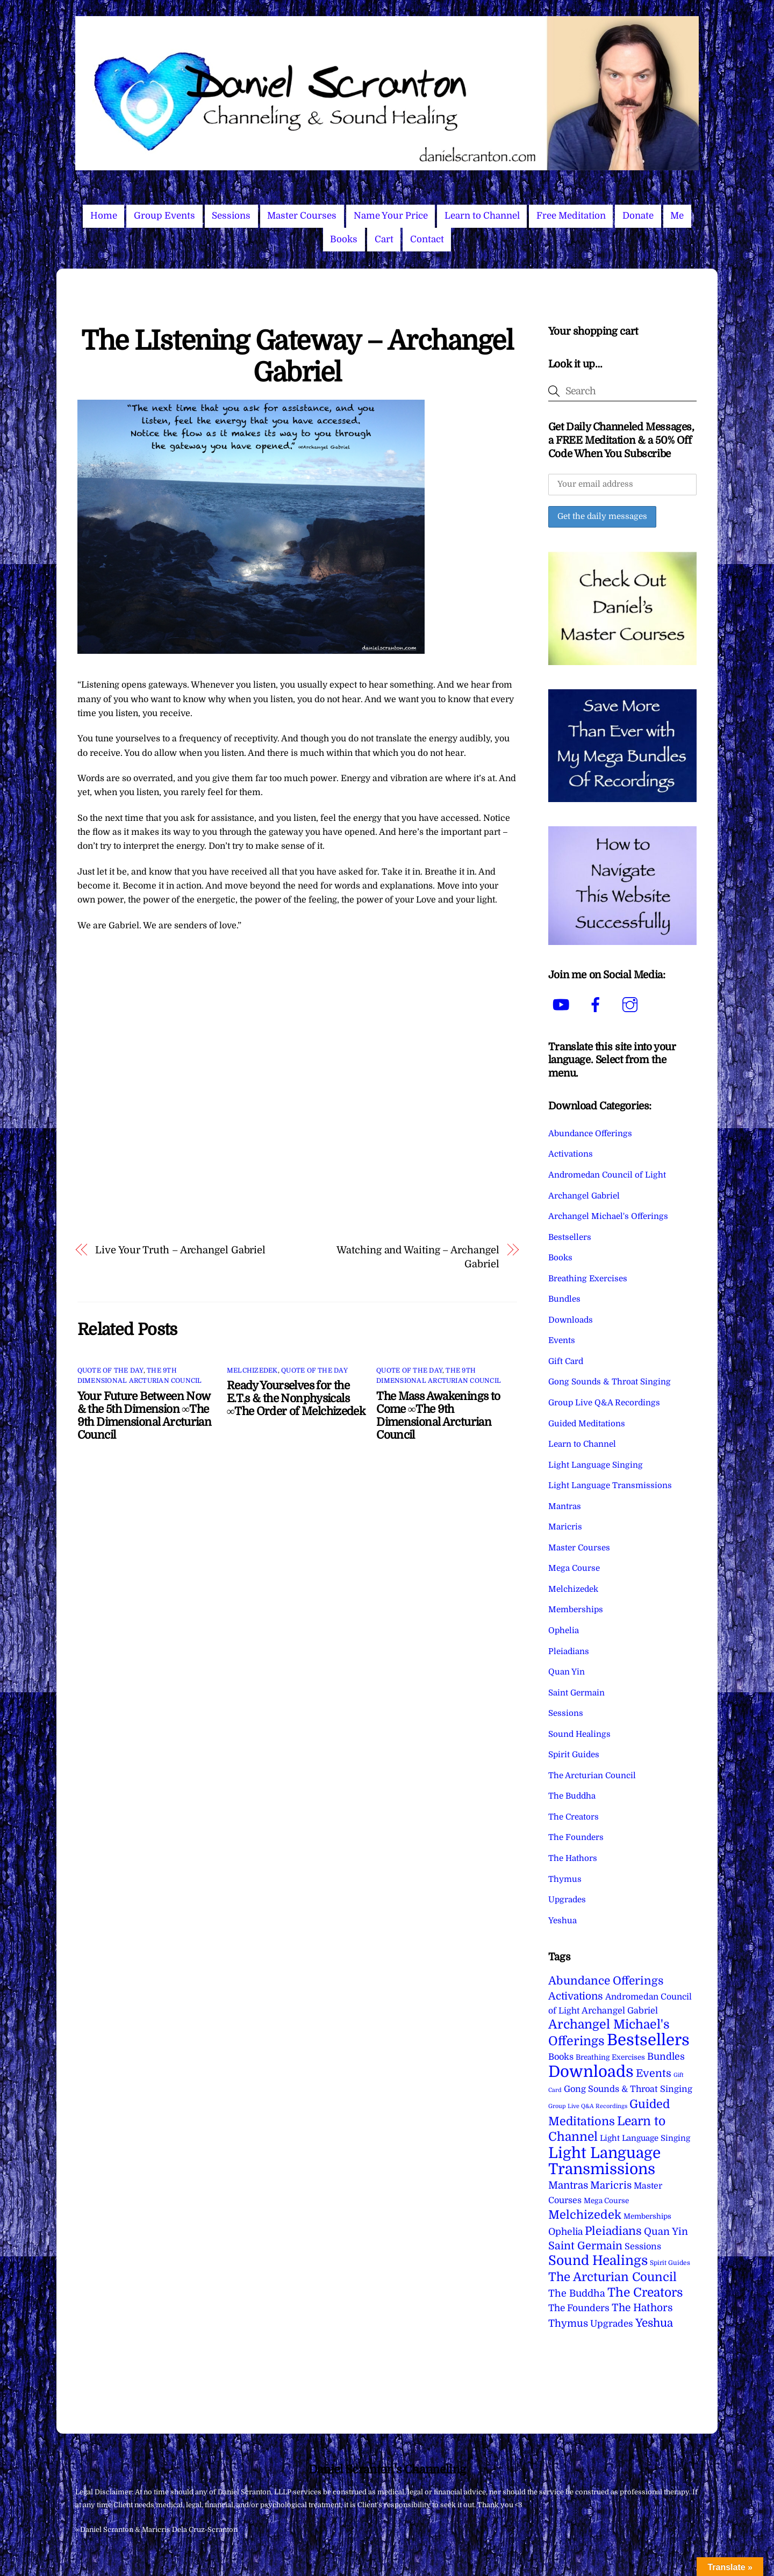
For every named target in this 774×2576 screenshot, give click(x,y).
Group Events (164, 216)
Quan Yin (566, 1672)
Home (103, 216)
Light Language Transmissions (610, 1485)
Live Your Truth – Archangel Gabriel (180, 1249)
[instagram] (632, 1004)
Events (561, 1340)
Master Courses (301, 216)
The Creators (573, 1817)
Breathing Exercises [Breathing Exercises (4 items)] (610, 2057)
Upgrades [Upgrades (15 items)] (611, 2324)
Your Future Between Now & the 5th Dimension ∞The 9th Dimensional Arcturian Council (144, 1415)
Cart (384, 239)
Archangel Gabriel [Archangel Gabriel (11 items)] (620, 2010)
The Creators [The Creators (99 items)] (645, 2292)
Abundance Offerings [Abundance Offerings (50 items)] (605, 1980)
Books (343, 239)
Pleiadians (568, 1651)
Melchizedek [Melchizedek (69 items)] (584, 2214)
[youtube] (563, 1004)
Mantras (564, 1506)
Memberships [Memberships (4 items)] (647, 2216)
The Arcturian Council (592, 1775)
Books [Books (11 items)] (561, 2057)
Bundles (564, 1299)
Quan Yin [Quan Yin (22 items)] (666, 2231)
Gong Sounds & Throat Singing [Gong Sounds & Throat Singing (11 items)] (628, 2089)
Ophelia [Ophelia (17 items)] (565, 2231)
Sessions (231, 216)
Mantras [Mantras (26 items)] (568, 2185)
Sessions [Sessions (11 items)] (643, 2246)
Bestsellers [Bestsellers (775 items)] (648, 2040)
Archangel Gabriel (584, 1196)
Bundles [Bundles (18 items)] (666, 2056)
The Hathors (572, 1858)
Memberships (575, 1609)
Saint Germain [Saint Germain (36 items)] (585, 2246)
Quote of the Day (110, 1370)
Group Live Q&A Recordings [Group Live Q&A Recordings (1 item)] (587, 2106)
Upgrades (567, 1899)
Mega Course (574, 1568)
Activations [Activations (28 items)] (575, 1996)
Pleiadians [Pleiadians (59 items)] (613, 2231)
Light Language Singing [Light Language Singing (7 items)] (645, 2138)
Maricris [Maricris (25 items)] (611, 2185)
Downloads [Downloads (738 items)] (591, 2072)
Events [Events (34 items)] (653, 2073)
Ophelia (563, 1630)
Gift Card (565, 1361)
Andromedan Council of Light (607, 1175)
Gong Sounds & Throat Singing (609, 1382)
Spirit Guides (573, 1754)
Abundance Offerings (590, 1133)
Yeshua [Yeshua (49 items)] (654, 2323)
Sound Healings (579, 1734)
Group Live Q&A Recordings (604, 1403)
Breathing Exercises (587, 1278)
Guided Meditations (586, 1423)
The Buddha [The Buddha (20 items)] (576, 2293)
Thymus (565, 1879)
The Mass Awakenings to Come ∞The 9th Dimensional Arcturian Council (438, 1415)
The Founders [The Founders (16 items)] (579, 2308)
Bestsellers (569, 1237)
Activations (570, 1154)
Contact (427, 239)
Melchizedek (252, 1370)
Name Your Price (391, 216)
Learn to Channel (482, 216)
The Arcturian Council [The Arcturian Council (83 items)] (612, 2277)
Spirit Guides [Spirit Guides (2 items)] (670, 2263)
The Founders (576, 1837)
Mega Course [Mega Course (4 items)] (606, 2201)
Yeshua (562, 1920)
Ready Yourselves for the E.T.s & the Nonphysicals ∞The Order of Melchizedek (296, 1398)
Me (677, 216)
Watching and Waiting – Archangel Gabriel (417, 1256)
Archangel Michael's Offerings (608, 1216)
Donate (638, 216)
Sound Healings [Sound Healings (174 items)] (598, 2260)
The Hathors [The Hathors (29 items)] (642, 2308)
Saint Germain (576, 1693)
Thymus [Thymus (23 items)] (568, 2323)
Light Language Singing (595, 1465)
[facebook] (597, 1004)
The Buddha (572, 1796)
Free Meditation (571, 216)
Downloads (570, 1320)
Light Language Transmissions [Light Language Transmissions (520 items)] (604, 2161)
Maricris (565, 1527)
